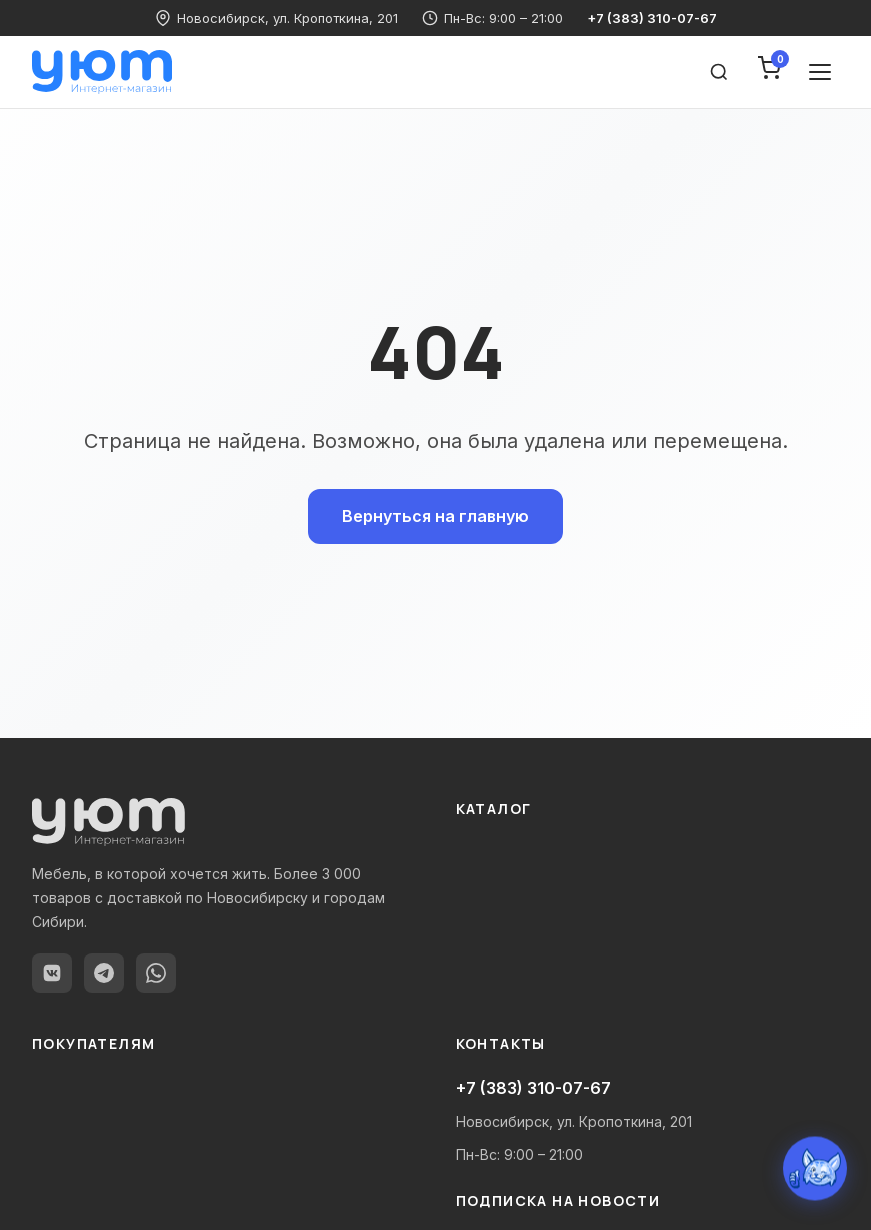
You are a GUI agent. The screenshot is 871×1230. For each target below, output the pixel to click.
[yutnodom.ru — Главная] (102, 72)
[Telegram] (104, 973)
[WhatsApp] (156, 973)
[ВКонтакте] (52, 973)
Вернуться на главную (435, 516)
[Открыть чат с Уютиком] (815, 1169)
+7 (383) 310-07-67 (652, 18)
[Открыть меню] (820, 72)
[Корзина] (769, 72)
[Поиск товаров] (719, 72)
